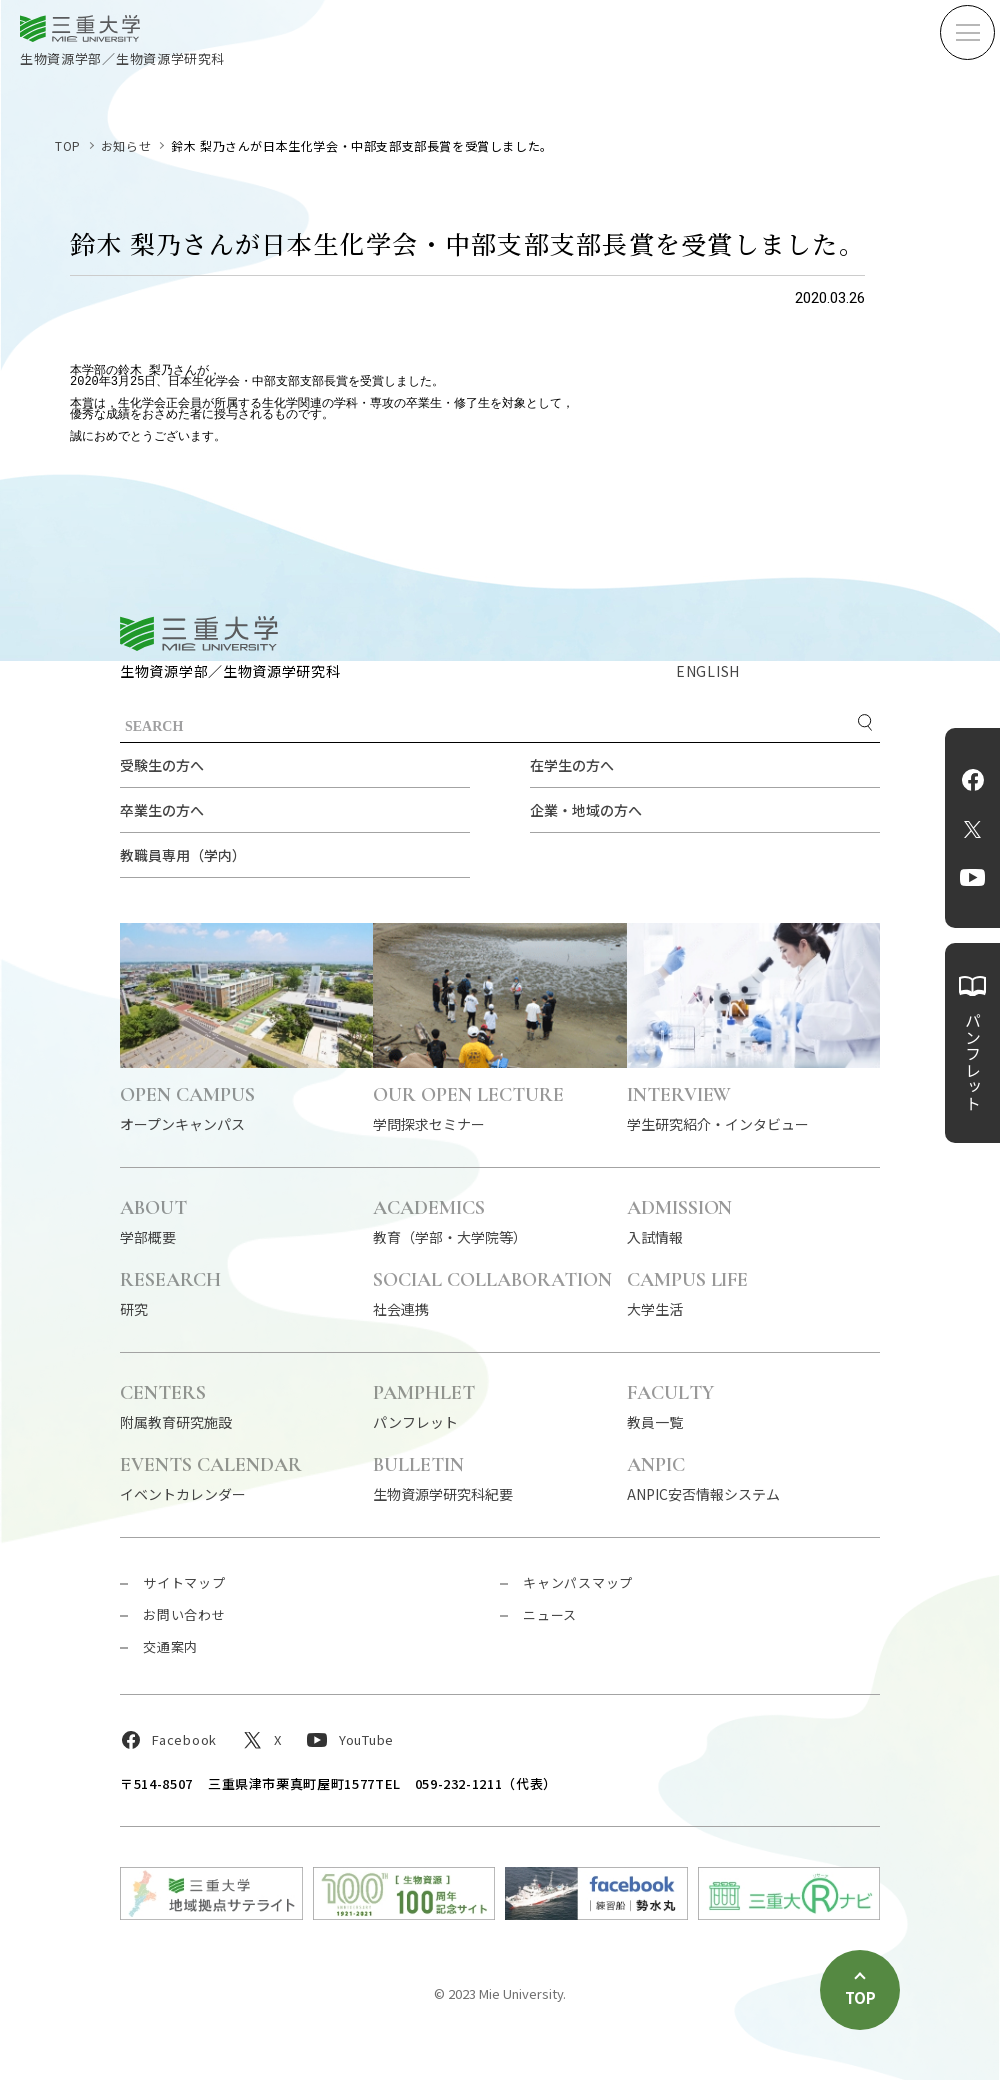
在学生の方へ (572, 765)
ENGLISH (708, 671)
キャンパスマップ (578, 1582)
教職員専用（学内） (183, 855)
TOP (68, 145)
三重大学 (199, 633)
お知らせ (126, 145)
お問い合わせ (184, 1614)
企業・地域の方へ (586, 810)
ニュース (550, 1614)
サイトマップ (184, 1582)
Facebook (973, 780)
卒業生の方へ (162, 810)
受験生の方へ (162, 765)
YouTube (972, 878)
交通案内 (170, 1646)
